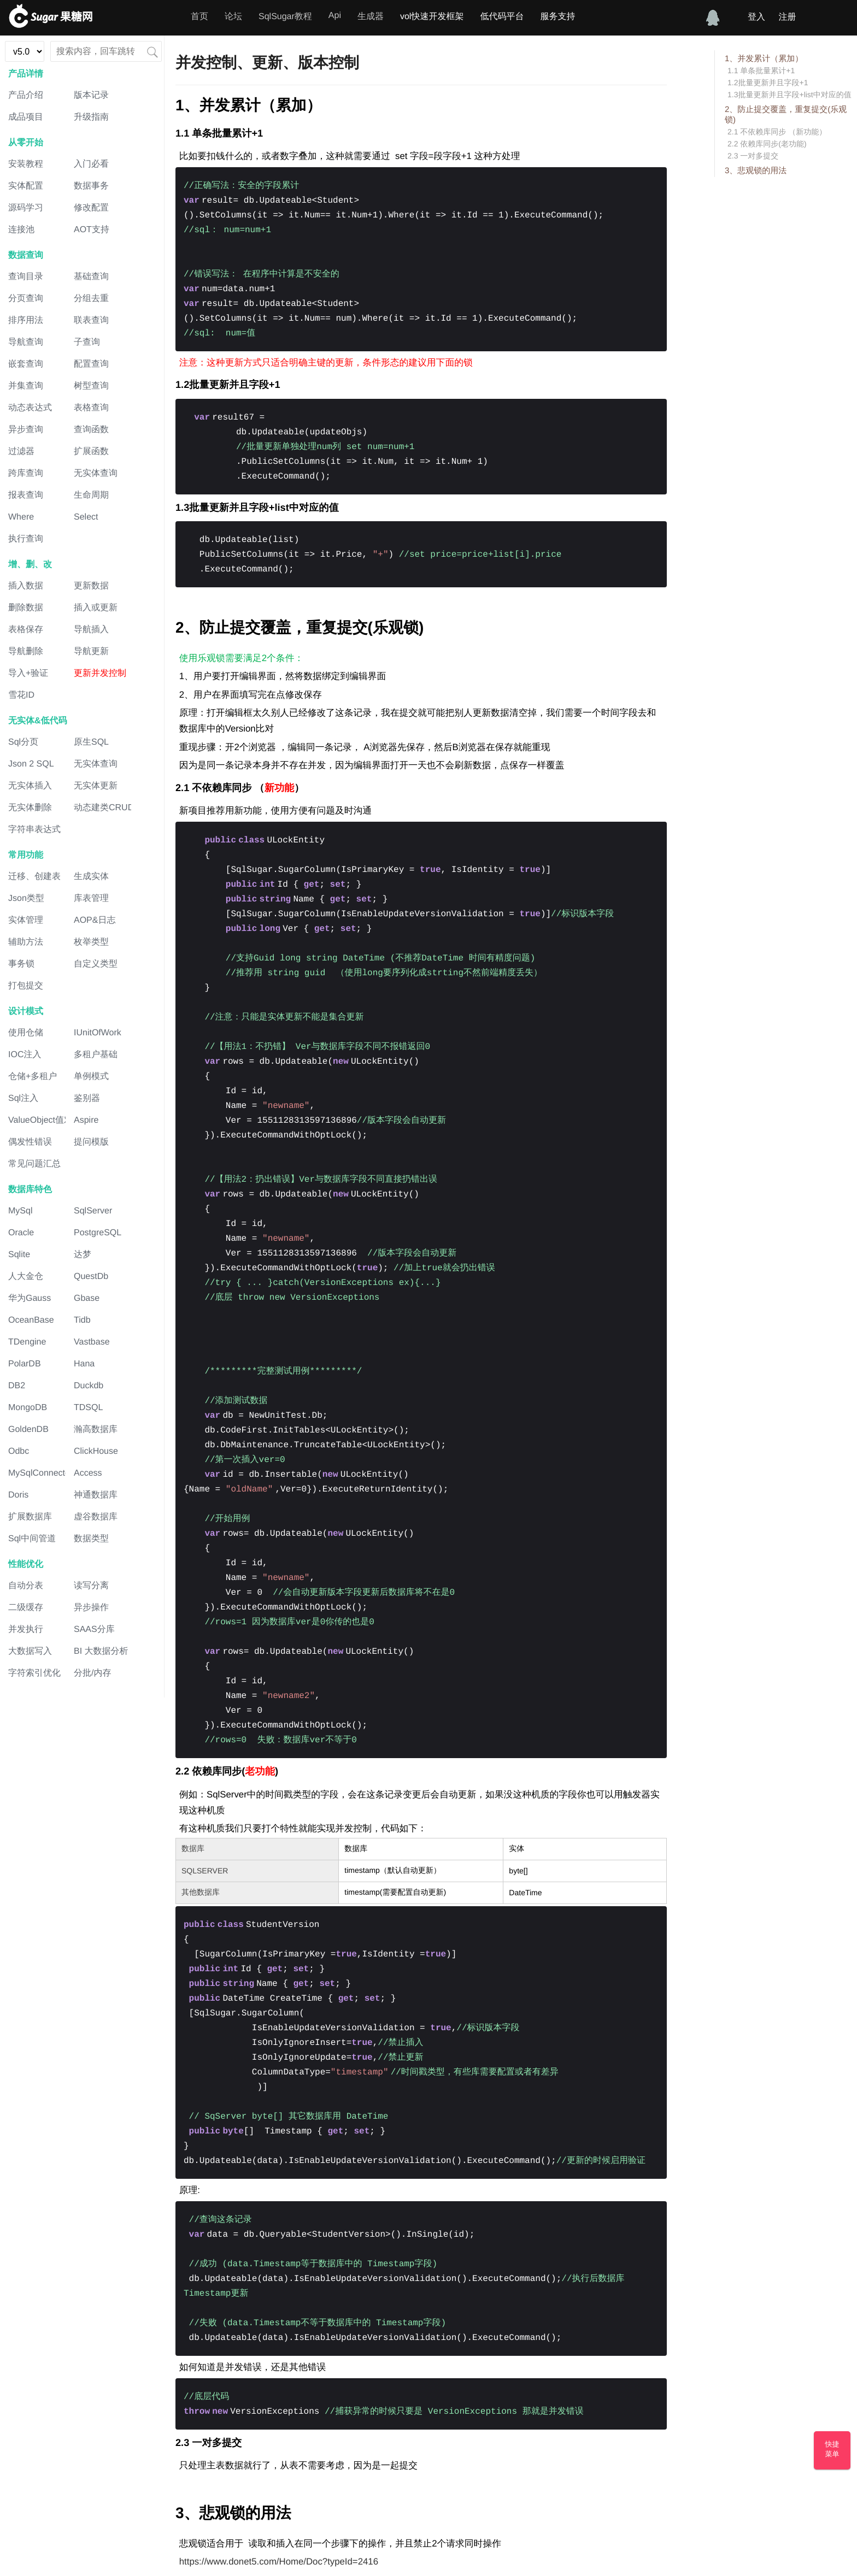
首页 (199, 16)
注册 (787, 17)
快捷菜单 (832, 2449)
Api (334, 15)
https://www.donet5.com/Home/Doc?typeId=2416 (278, 2561)
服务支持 (557, 16)
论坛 (233, 16)
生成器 (370, 16)
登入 (756, 17)
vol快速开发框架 (431, 16)
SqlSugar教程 (285, 16)
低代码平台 (502, 16)
